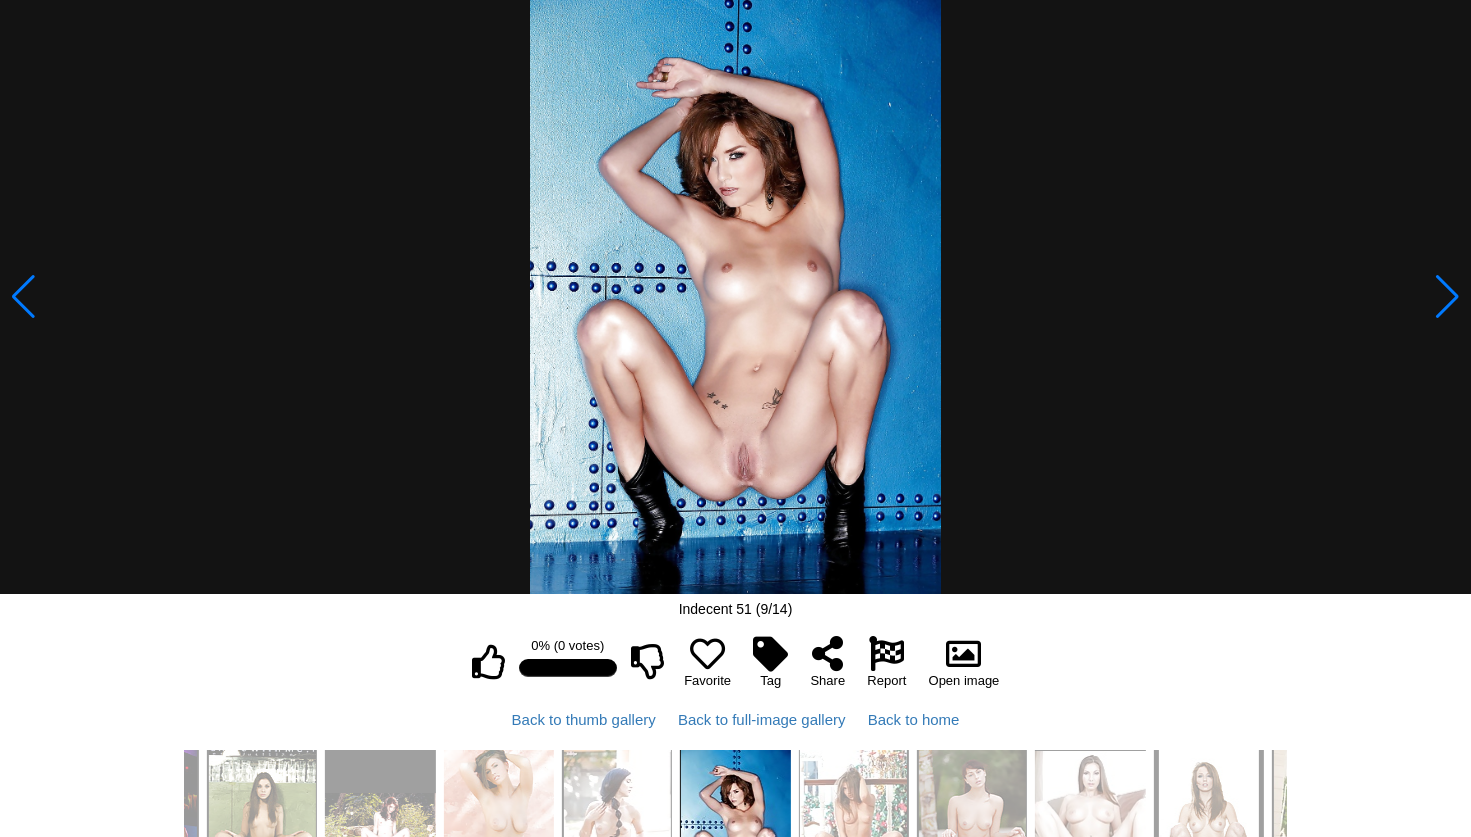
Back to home (914, 719)
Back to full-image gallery (762, 719)
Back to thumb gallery (584, 719)
